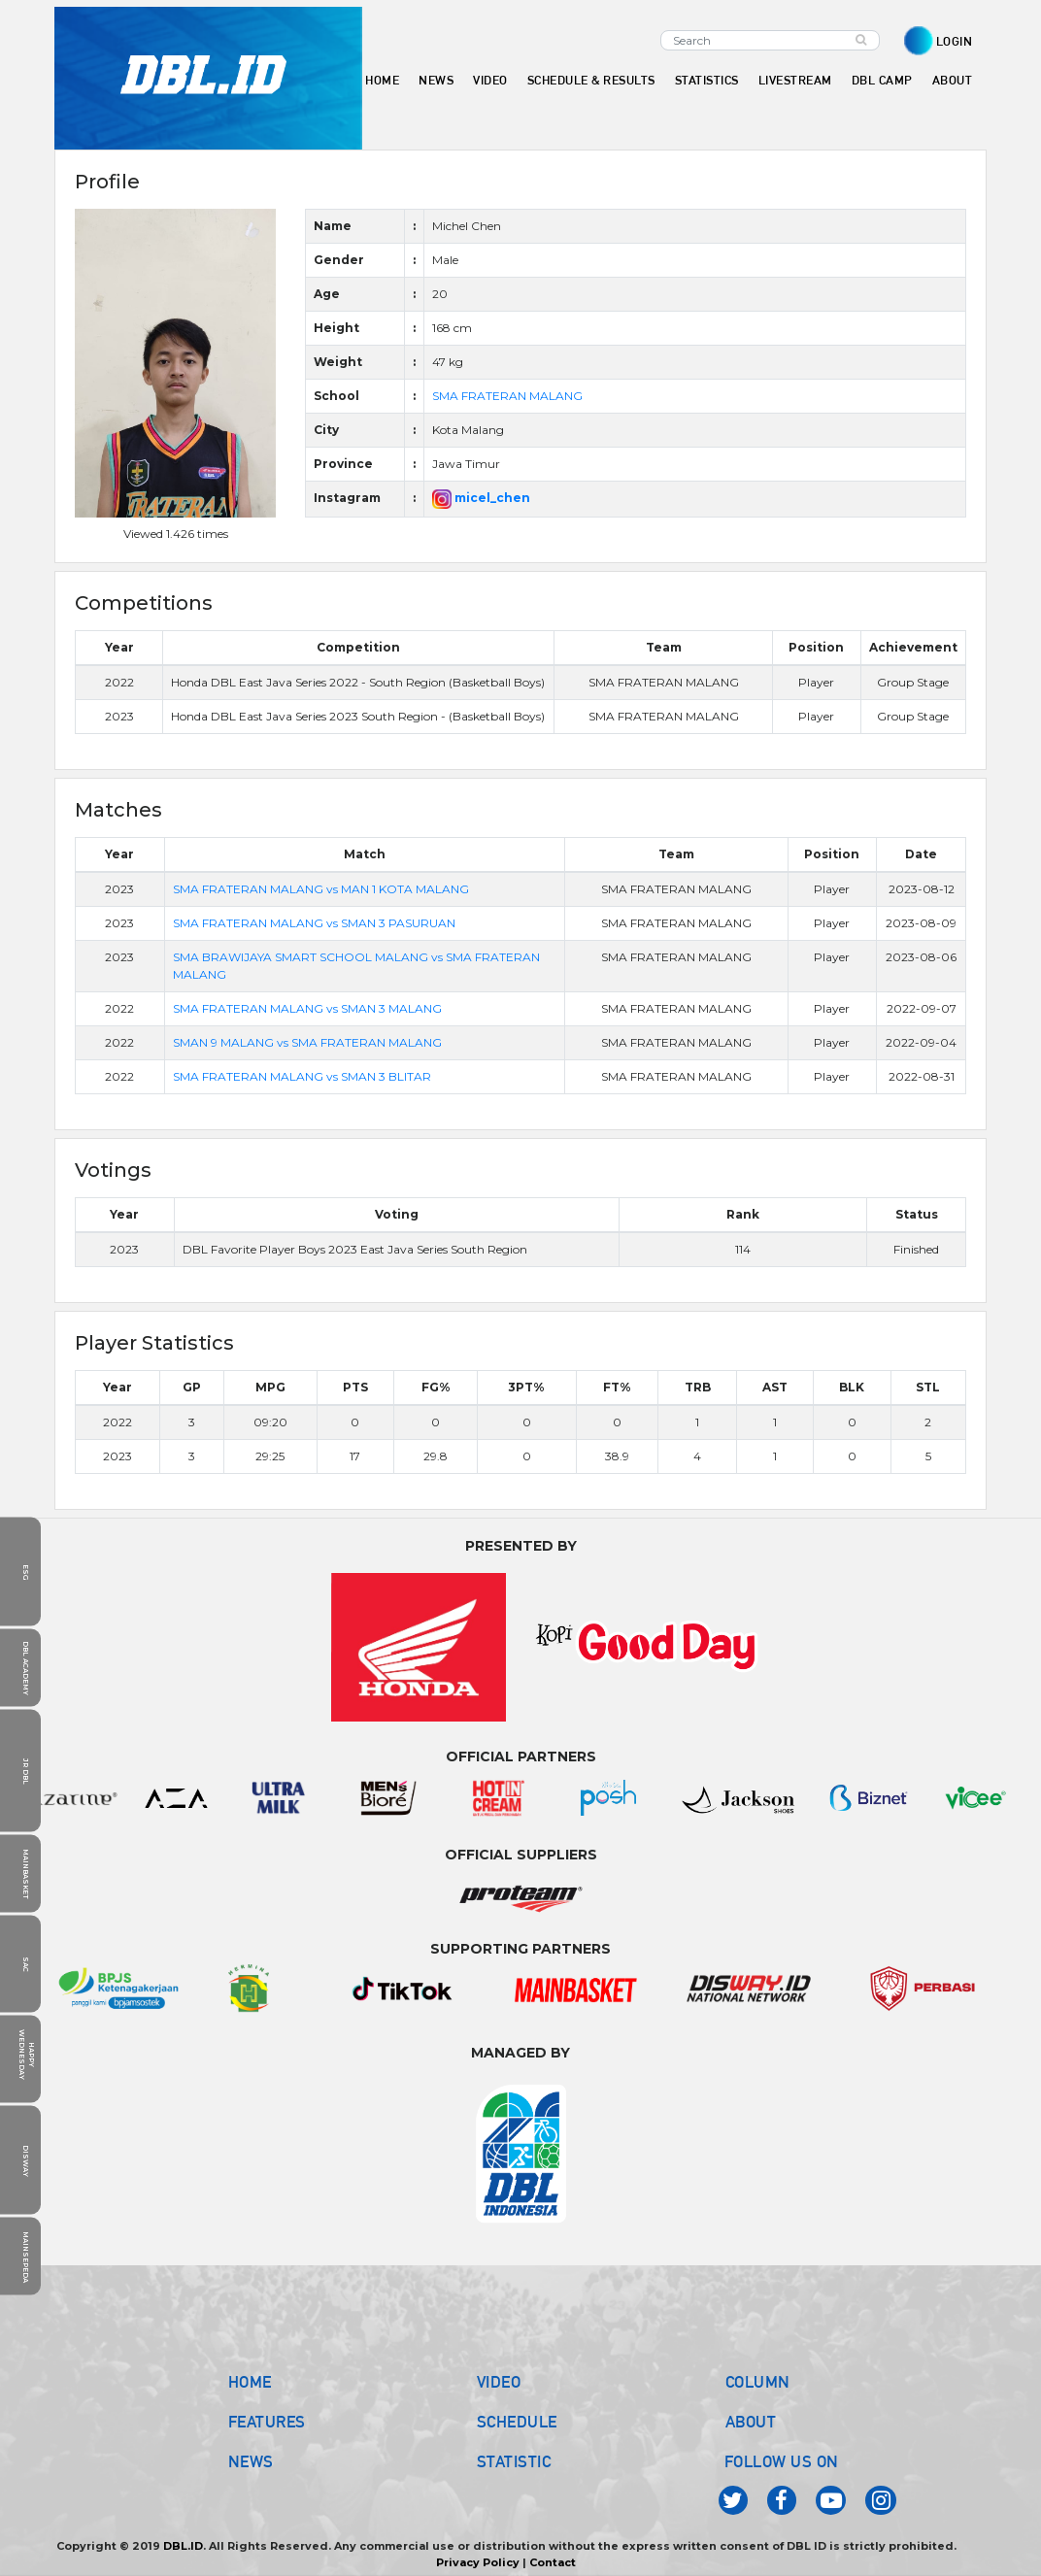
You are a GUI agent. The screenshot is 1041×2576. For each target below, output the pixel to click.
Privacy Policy (478, 2562)
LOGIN (954, 41)
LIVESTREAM (795, 80)
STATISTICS (707, 80)
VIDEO (490, 80)
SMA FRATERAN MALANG (507, 395)
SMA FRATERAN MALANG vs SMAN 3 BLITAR (302, 1076)
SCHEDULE (517, 2421)
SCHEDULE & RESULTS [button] (591, 80)
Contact (552, 2562)
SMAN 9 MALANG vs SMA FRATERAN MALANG (307, 1042)
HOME (382, 80)
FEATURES (267, 2421)
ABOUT (751, 2421)
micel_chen (481, 497)
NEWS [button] (436, 80)
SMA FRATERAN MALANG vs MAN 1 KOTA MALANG (321, 889)
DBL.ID (183, 2546)
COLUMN (757, 2382)
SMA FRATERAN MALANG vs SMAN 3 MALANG (307, 1008)
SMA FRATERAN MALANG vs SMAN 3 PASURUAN (314, 923)
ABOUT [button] (952, 80)
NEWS (251, 2461)
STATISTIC (514, 2461)
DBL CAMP (882, 80)
